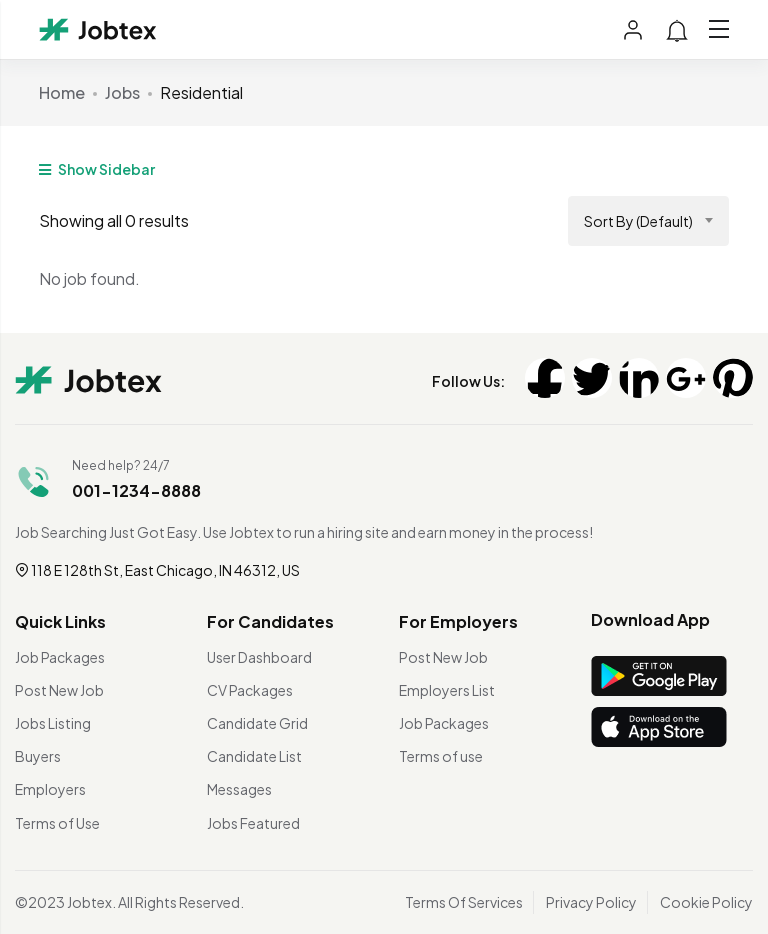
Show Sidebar (97, 169)
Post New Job (59, 690)
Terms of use (441, 756)
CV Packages (250, 690)
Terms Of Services (464, 902)
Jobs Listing (53, 723)
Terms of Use (57, 823)
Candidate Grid (257, 723)
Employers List (447, 690)
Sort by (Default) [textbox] (638, 221)
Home (62, 92)
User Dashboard (259, 657)
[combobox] (648, 221)
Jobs (122, 92)
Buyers (38, 756)
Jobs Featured (253, 823)
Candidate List (254, 756)
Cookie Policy (706, 902)
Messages (239, 789)
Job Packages (60, 657)
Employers (50, 789)
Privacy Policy (591, 902)
